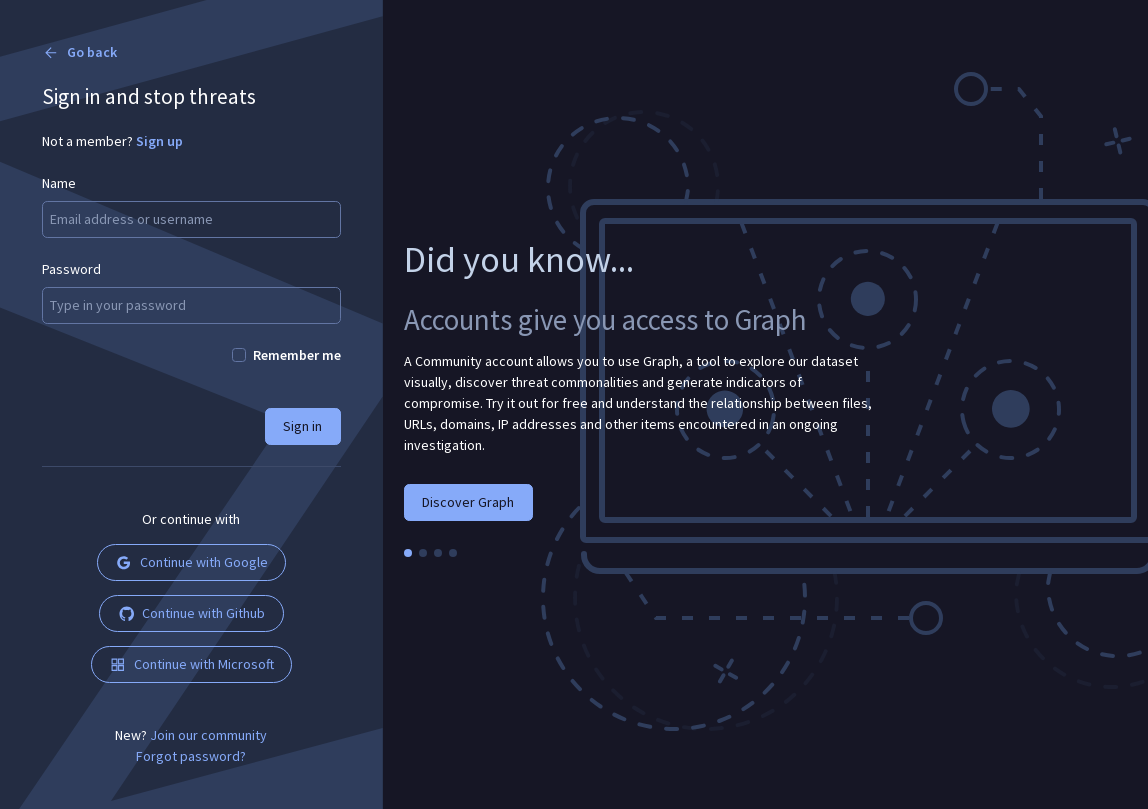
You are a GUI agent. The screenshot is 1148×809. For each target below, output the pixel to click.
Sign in (302, 426)
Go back (79, 52)
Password (71, 269)
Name (59, 183)
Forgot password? (191, 756)
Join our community (208, 735)
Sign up (159, 141)
